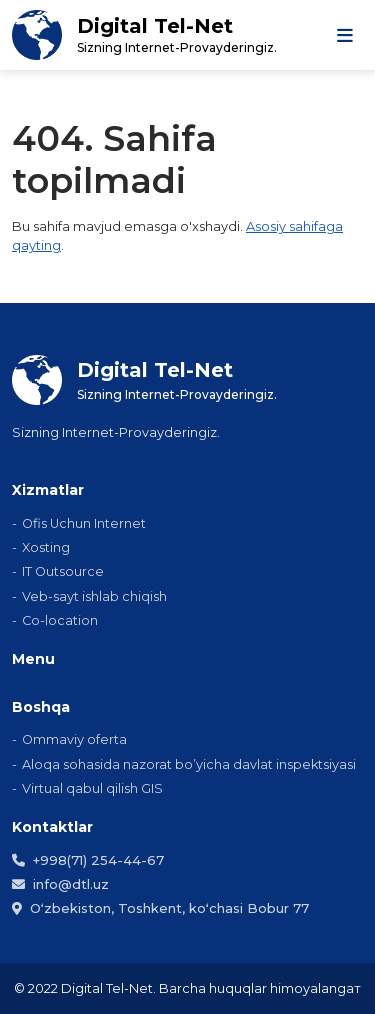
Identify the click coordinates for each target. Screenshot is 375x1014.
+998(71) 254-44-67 (88, 860)
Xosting (46, 547)
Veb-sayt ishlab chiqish (94, 596)
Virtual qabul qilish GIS (92, 788)
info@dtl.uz (60, 884)
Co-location (60, 620)
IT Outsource (63, 571)
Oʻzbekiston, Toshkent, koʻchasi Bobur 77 (160, 908)
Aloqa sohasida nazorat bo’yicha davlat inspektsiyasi (189, 764)
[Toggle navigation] (345, 35)
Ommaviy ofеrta (74, 739)
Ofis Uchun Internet (84, 523)
